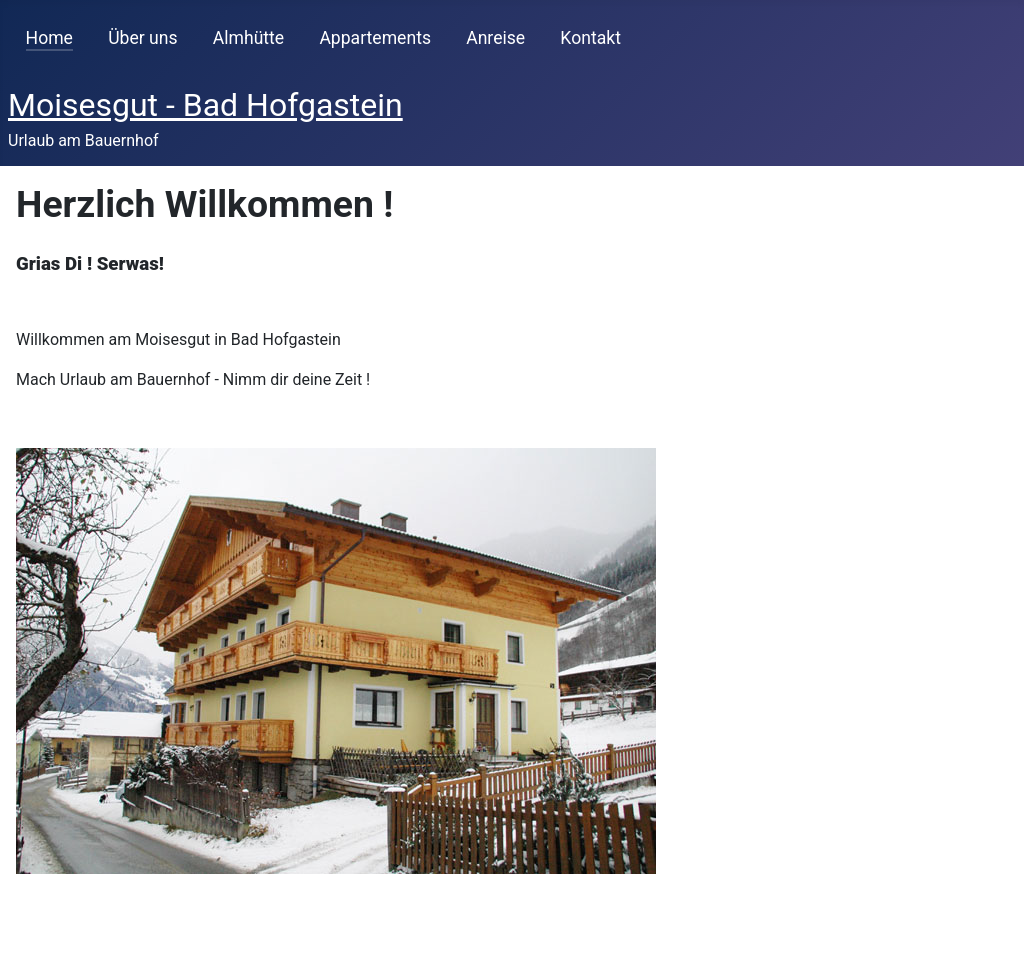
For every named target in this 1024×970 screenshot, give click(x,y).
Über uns (142, 38)
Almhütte (248, 38)
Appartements (375, 38)
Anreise (495, 38)
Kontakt (590, 38)
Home (49, 38)
